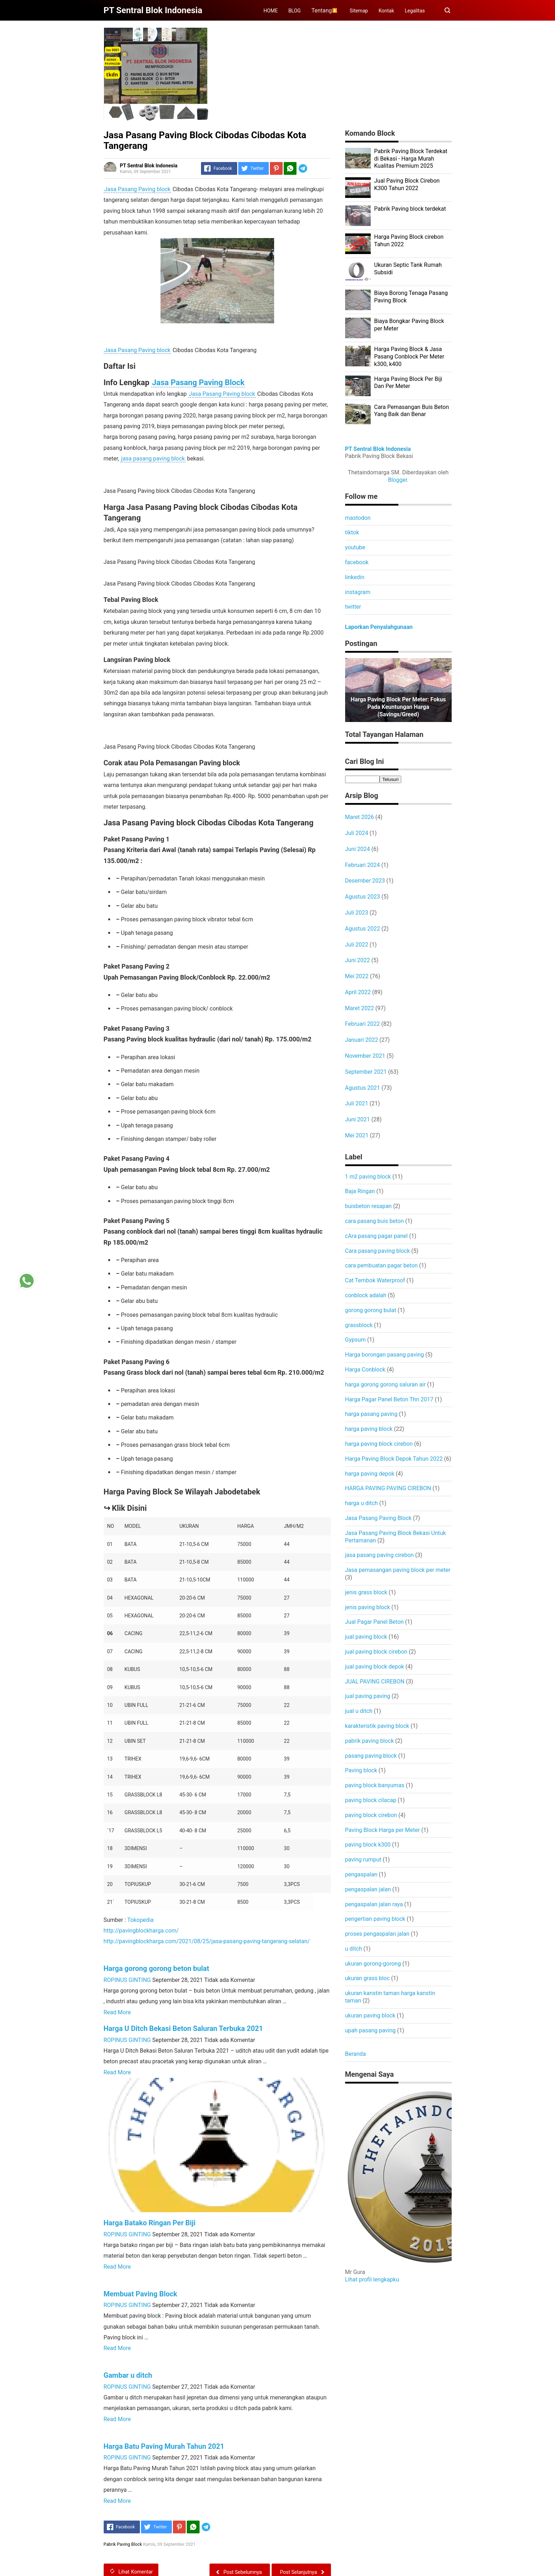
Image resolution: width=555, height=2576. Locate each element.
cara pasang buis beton (374, 1221)
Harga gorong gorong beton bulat (157, 1968)
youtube (355, 547)
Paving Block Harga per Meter (382, 1830)
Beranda (355, 2053)
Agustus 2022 (362, 928)
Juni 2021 (357, 1119)
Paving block (361, 1770)
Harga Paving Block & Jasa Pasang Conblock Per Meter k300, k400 (409, 356)
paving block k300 (368, 1844)
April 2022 (358, 992)
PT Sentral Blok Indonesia (378, 449)
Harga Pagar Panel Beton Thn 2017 (389, 1399)
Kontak (386, 11)
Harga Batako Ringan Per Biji (150, 2223)
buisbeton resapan (368, 1206)
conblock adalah (366, 1295)
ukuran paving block (370, 2015)
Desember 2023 (365, 880)
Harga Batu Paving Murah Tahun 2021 (164, 2446)
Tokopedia (140, 1920)
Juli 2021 (356, 1103)
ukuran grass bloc (367, 1978)
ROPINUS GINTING (127, 1980)
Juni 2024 (357, 849)
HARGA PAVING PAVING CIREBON (388, 1488)
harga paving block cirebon (379, 1443)
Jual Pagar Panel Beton (374, 1621)
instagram (358, 592)
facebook (357, 562)
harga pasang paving (371, 1414)
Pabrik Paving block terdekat (410, 208)
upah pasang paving (370, 2030)
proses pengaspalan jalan (377, 1933)
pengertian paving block (375, 1918)
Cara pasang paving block (377, 1250)
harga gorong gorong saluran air (385, 1384)
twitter (353, 606)
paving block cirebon (371, 1815)
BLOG (294, 11)
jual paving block (366, 1636)
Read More (117, 2012)
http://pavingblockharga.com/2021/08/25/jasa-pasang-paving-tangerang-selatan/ (207, 1941)
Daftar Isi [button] (120, 366)
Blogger (397, 479)
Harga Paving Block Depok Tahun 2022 (394, 1458)
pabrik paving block (369, 1740)
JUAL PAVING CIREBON (375, 1681)
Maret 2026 (359, 817)
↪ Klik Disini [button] (125, 1508)
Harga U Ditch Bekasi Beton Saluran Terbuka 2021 (183, 2028)
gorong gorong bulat (370, 1310)
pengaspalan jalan (368, 1889)
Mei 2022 (357, 976)
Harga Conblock (365, 1369)
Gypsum (355, 1339)
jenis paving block (367, 1607)
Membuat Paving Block (140, 2294)
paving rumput (363, 1859)
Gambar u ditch (128, 2375)
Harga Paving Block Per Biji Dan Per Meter (408, 383)
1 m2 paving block (368, 1176)
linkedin (355, 577)
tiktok (352, 532)
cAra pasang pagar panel (376, 1236)
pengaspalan (361, 1874)
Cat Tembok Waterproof (375, 1280)
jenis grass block (366, 1592)
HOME (270, 11)
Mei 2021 (357, 1135)
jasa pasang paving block (153, 458)
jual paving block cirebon (376, 1651)
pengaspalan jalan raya (374, 1904)
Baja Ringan (360, 1191)
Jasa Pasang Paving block (137, 189)
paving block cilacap (370, 1800)
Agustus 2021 (362, 1087)
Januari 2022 (361, 1039)
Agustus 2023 (362, 896)
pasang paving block (371, 1755)
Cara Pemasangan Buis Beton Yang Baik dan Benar (411, 411)
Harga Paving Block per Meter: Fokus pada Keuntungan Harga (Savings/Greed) (398, 707)
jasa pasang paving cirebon (379, 1555)
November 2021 (365, 1055)
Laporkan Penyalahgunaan (379, 627)
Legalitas (415, 11)
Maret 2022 (359, 1008)
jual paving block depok (374, 1666)
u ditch (353, 1948)
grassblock (359, 1325)
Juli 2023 (356, 912)
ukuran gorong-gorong (373, 1963)
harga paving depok (370, 1473)
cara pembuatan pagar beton (381, 1265)
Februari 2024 (362, 865)
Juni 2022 (357, 960)
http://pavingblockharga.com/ (141, 1930)
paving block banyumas (374, 1785)
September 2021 (366, 1071)
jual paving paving (367, 1696)
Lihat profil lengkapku (372, 2279)
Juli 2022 (356, 944)
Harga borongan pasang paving (384, 1354)
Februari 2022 (362, 1023)
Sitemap (359, 11)
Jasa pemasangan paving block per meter (398, 1570)
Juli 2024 (356, 833)
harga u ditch (361, 1503)
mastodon (358, 517)
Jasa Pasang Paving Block (198, 382)
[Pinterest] (276, 168)
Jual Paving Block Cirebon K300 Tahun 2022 (407, 184)
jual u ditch (358, 1711)
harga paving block (369, 1429)
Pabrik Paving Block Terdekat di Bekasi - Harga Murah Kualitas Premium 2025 (410, 158)
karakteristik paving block (377, 1726)
